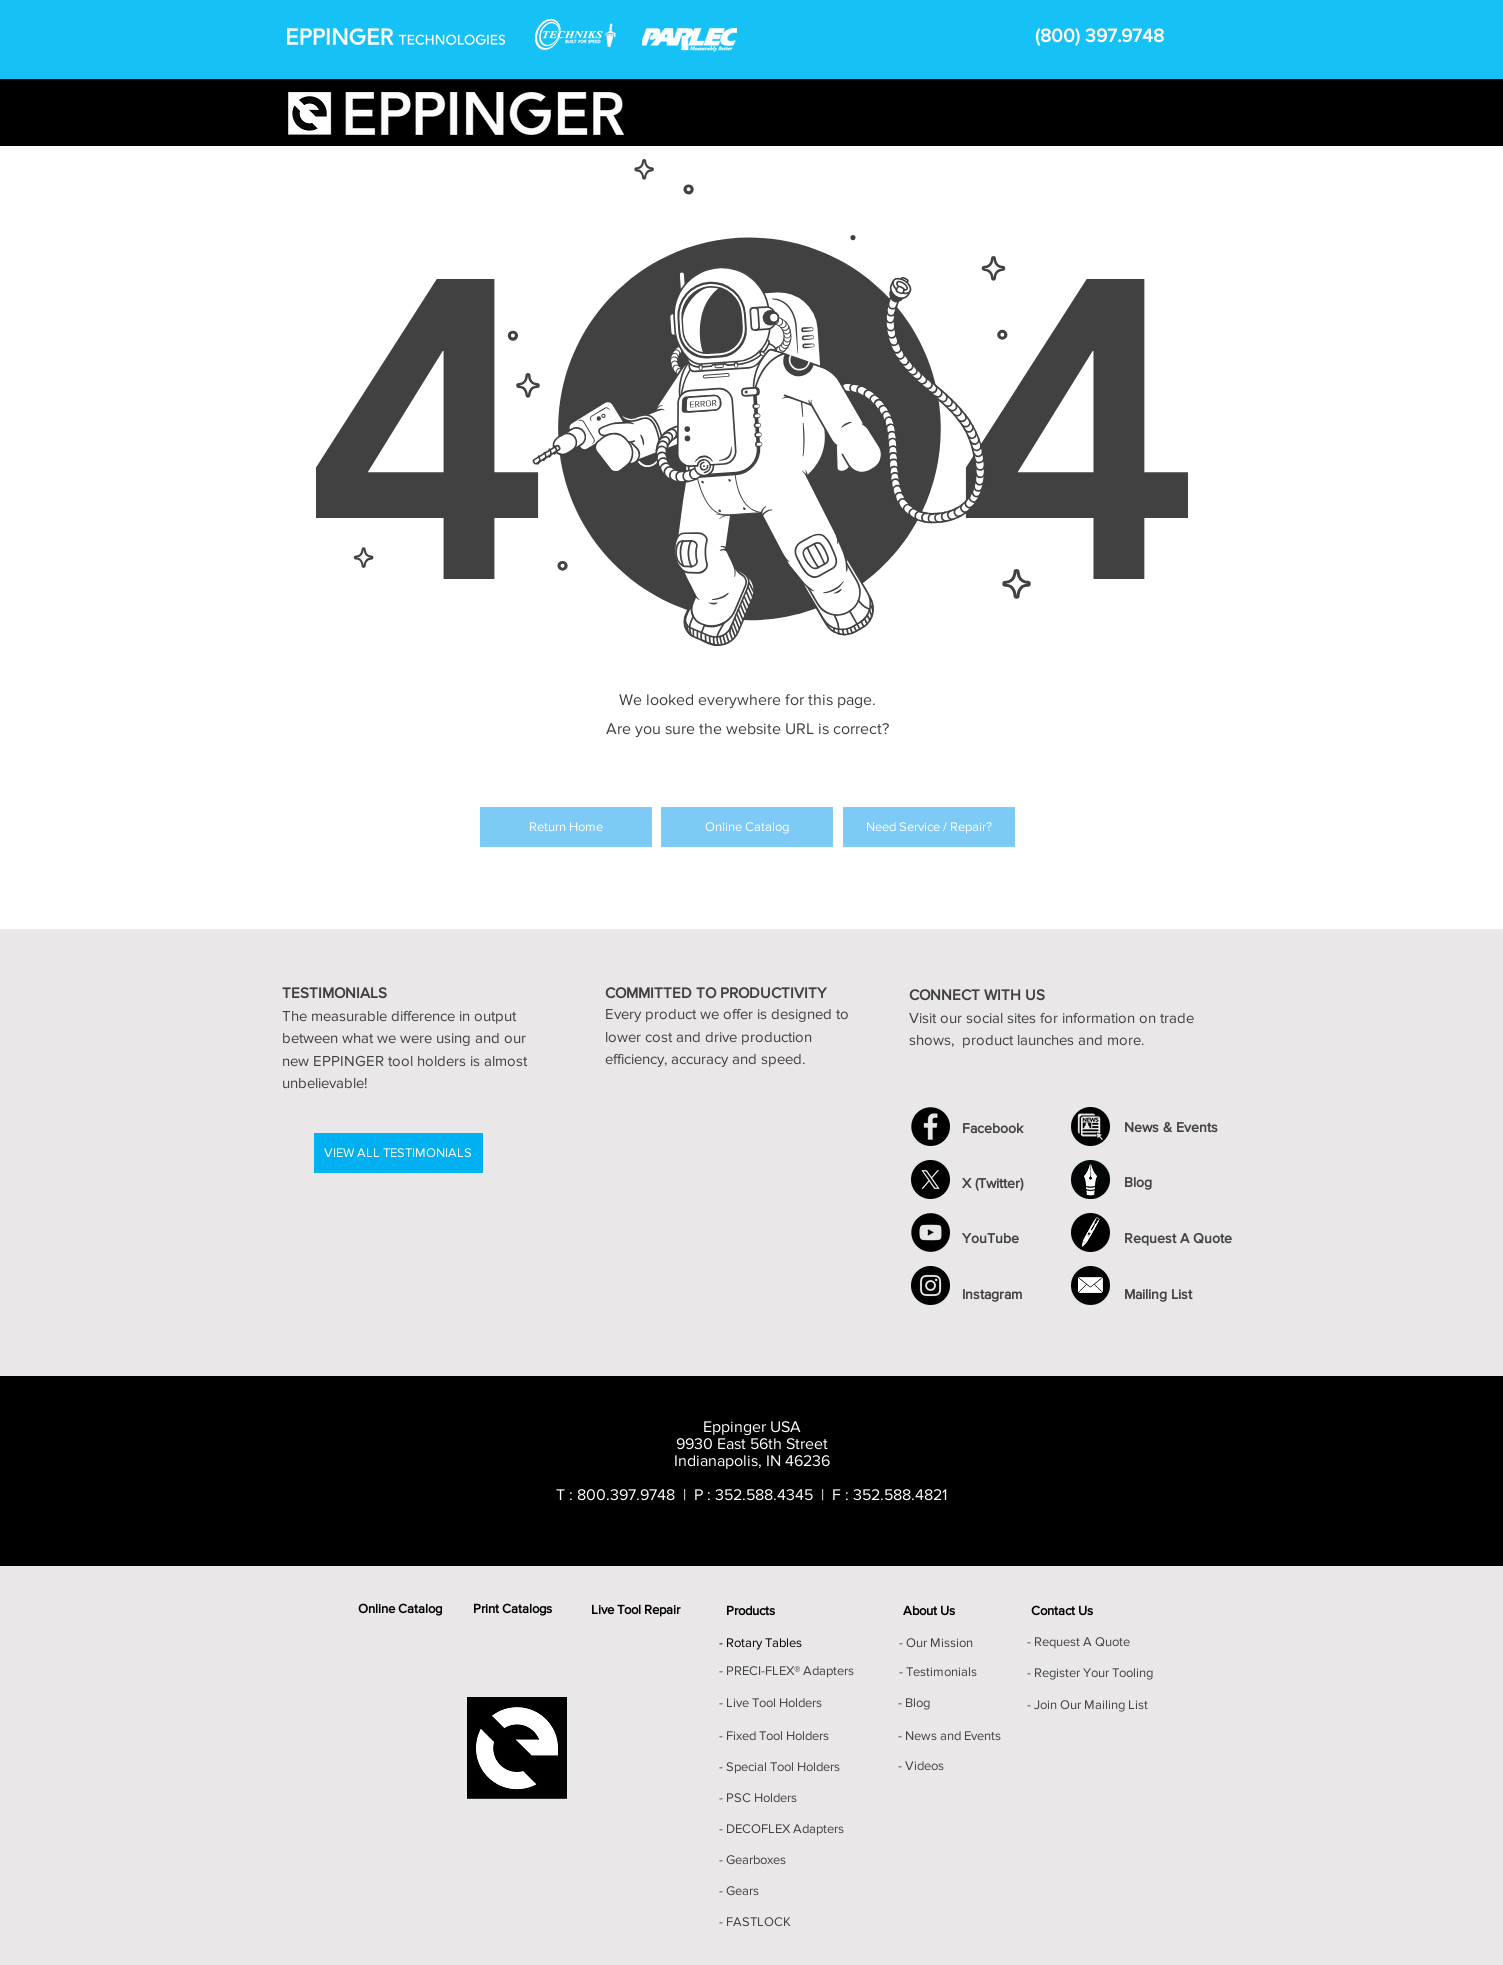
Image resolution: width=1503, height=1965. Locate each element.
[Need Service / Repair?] (929, 827)
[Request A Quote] (1090, 1232)
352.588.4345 (764, 1494)
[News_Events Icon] (1090, 1126)
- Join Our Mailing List (1087, 1704)
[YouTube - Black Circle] (930, 1232)
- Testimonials (938, 1671)
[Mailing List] (1090, 1285)
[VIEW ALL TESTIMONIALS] (398, 1153)
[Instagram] (930, 1285)
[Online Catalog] (747, 827)
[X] (930, 1179)
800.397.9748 (626, 1494)
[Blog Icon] (1090, 1179)
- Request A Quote (1078, 1641)
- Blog (914, 1702)
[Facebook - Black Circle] (930, 1126)
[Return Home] (566, 827)
